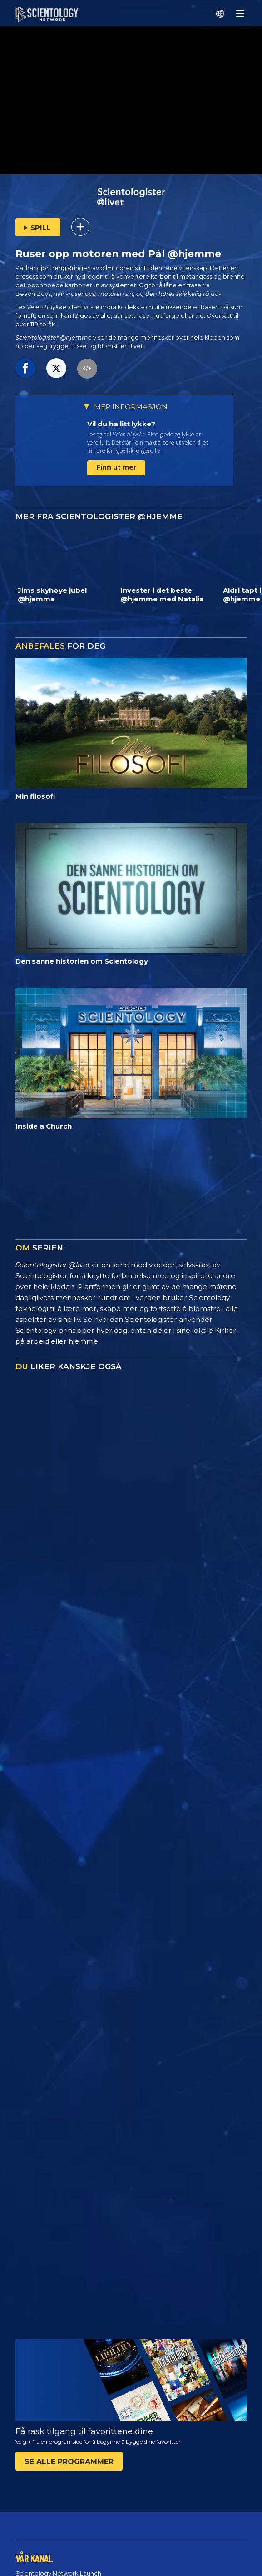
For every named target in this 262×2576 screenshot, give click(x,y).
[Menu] (240, 14)
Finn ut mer (116, 467)
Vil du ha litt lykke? (121, 424)
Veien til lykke (46, 307)
